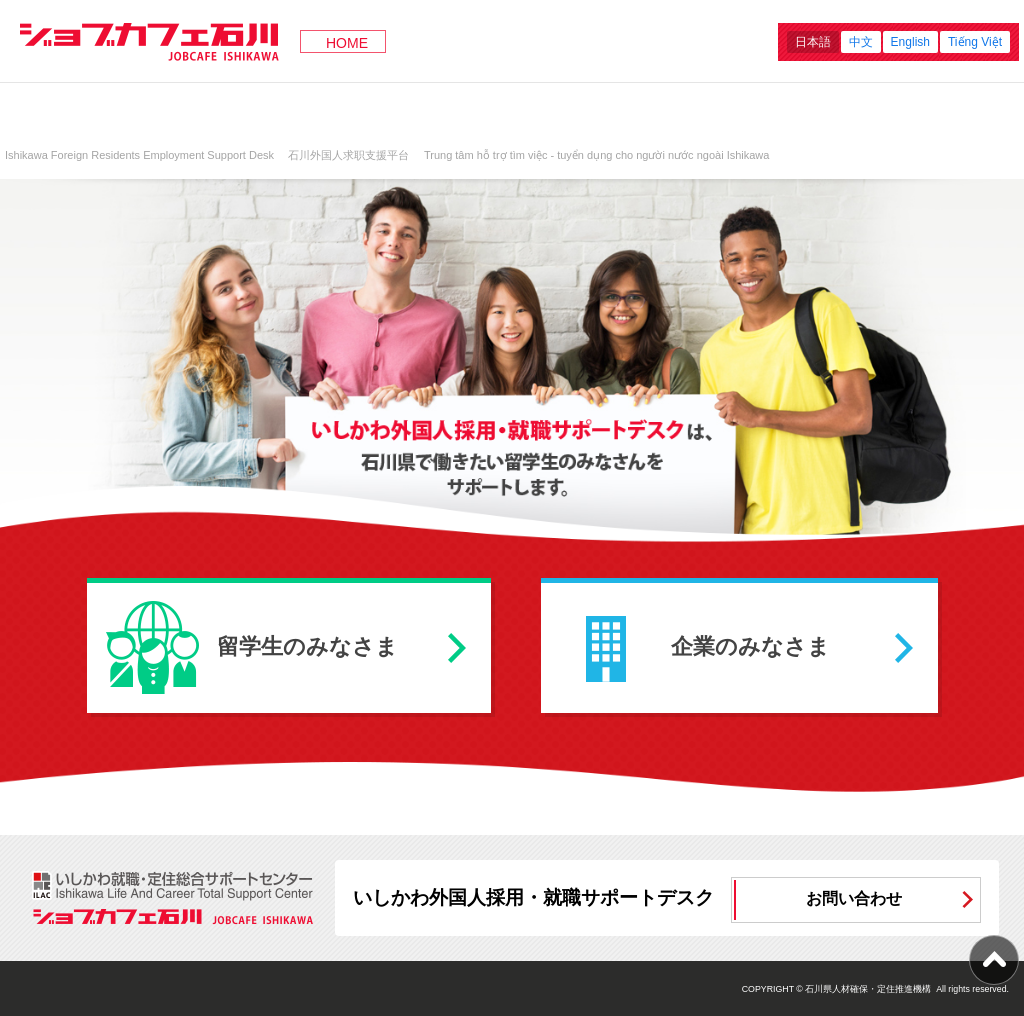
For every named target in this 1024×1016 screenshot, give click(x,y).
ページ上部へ (994, 960)
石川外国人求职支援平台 (348, 155)
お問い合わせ (854, 898)
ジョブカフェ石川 (150, 41)
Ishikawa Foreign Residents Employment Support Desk (139, 155)
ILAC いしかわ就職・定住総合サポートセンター (174, 885)
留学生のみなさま (307, 646)
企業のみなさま (750, 646)
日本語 (813, 42)
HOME (347, 43)
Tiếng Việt (975, 42)
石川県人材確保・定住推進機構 (868, 989)
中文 (861, 42)
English (910, 42)
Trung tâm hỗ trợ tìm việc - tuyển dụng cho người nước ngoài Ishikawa (597, 155)
